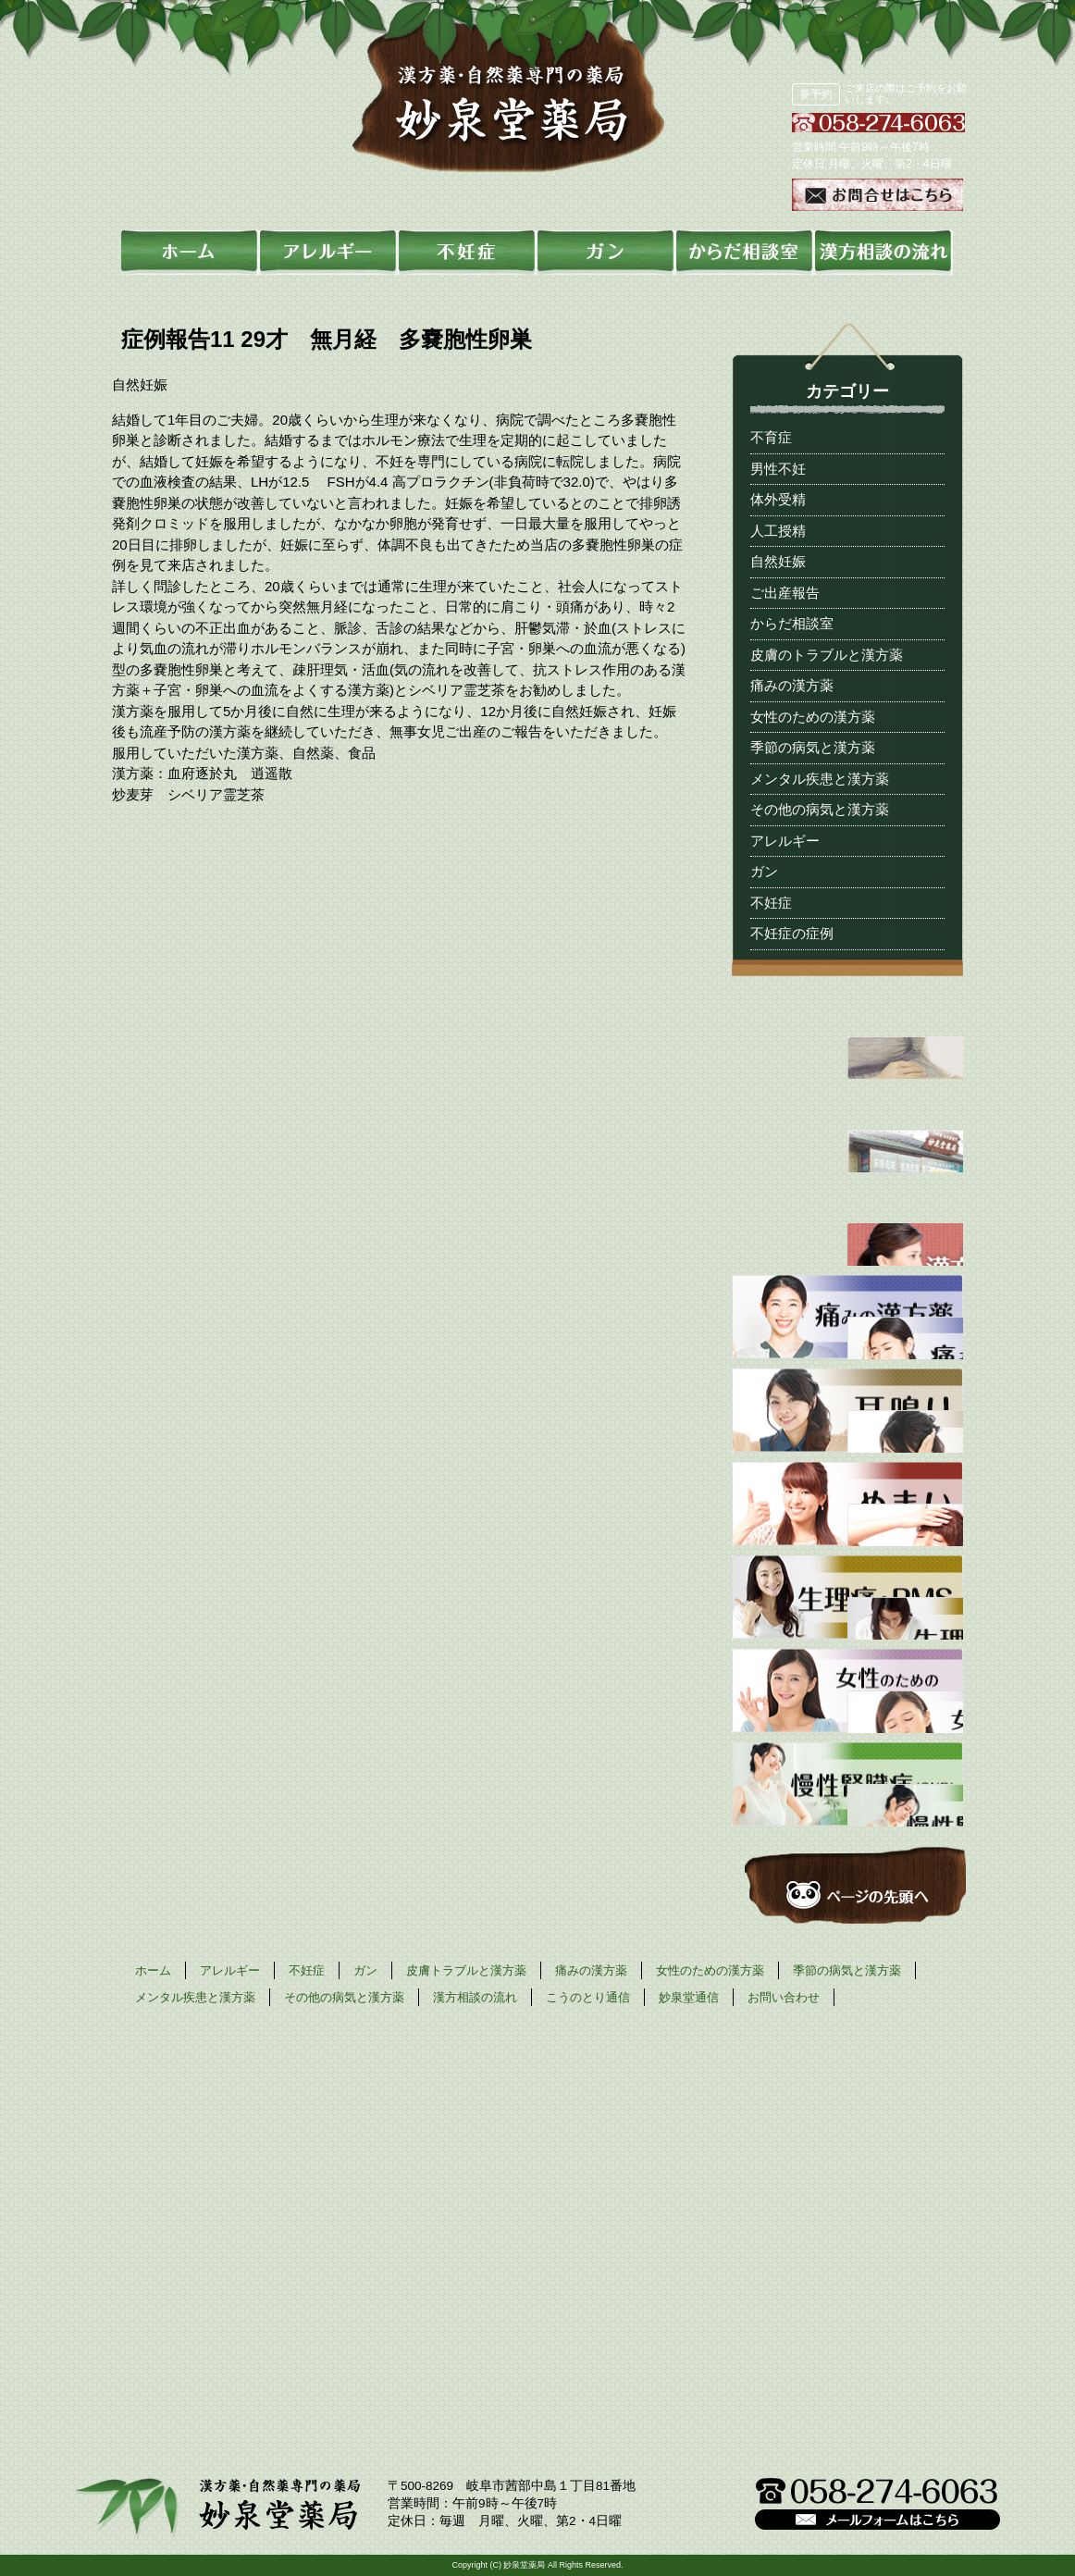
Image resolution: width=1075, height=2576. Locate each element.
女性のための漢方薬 (812, 716)
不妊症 (771, 902)
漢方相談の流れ (475, 1997)
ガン (764, 871)
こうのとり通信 (588, 1997)
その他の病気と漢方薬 (819, 809)
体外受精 (778, 499)
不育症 (771, 437)
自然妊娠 (778, 561)
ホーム (153, 1970)
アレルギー (785, 840)
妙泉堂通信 (689, 1997)
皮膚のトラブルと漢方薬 (826, 655)
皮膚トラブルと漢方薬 (466, 1970)
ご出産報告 (785, 593)
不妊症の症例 (792, 933)
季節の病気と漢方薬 (812, 747)
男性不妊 (778, 469)
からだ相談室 (792, 623)
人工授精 (778, 531)
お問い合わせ (784, 1997)
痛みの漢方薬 (792, 685)
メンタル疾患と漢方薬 (819, 778)
